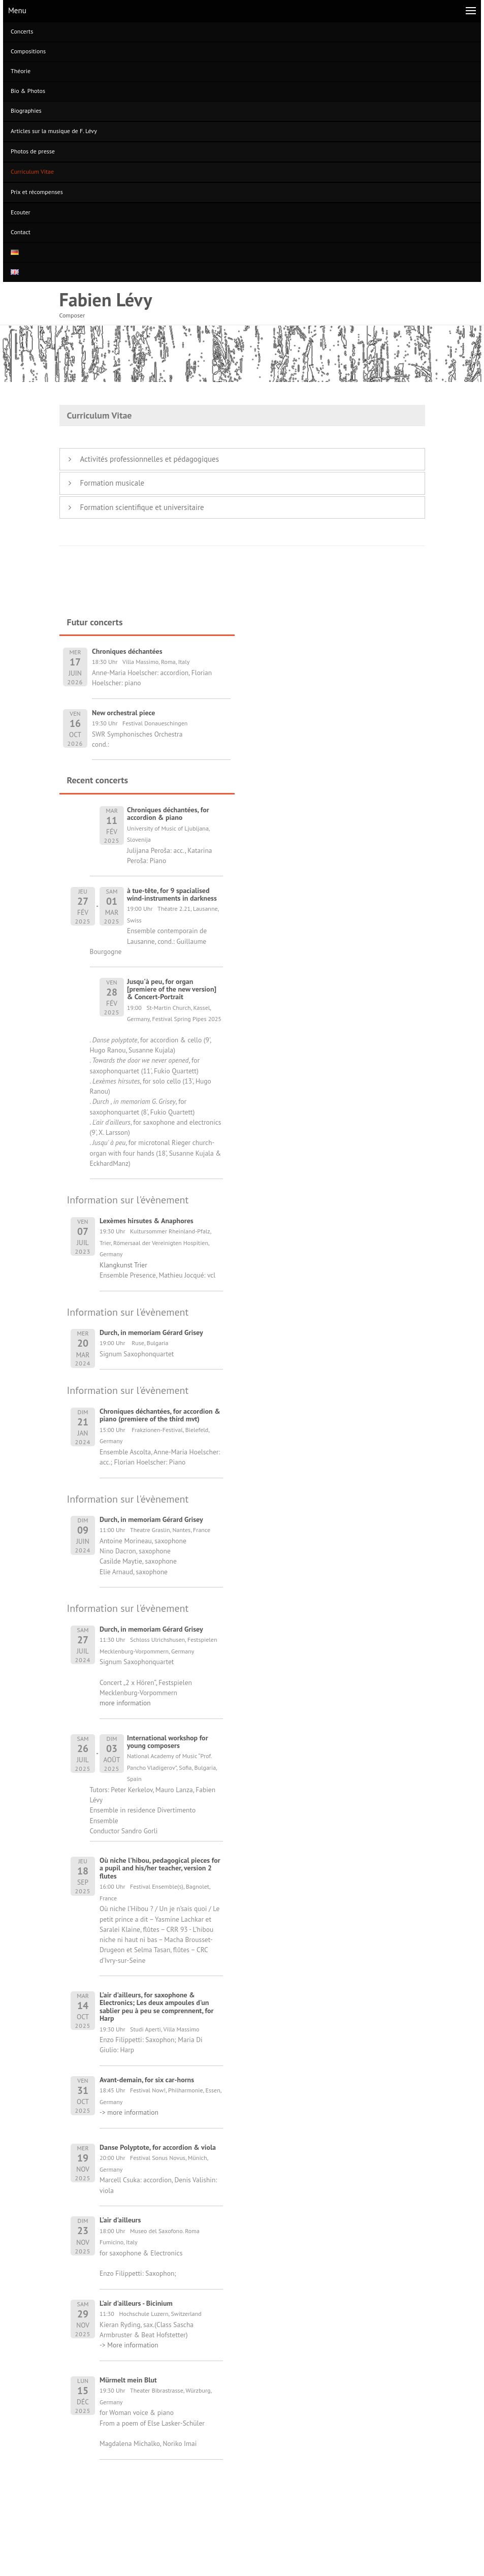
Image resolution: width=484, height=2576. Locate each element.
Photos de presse (33, 151)
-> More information (129, 2344)
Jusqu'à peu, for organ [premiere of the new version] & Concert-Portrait (171, 989)
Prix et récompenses (37, 192)
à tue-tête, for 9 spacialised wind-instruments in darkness (172, 894)
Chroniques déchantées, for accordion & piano (168, 813)
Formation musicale (112, 483)
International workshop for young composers (167, 1741)
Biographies (26, 110)
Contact (20, 232)
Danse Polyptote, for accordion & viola (158, 2147)
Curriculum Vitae (32, 171)
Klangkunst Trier (123, 1264)
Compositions (28, 51)
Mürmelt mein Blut (128, 2379)
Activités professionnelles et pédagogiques (149, 459)
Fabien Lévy (105, 299)
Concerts (22, 31)
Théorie (20, 71)
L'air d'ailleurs (120, 2219)
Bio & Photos (28, 90)
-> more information (129, 2112)
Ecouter (20, 212)
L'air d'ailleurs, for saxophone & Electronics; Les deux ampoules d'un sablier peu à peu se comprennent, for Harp (156, 2006)
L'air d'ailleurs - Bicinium (136, 2303)
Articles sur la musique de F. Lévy (54, 131)
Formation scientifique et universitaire (142, 507)
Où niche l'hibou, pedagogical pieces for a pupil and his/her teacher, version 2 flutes (160, 1868)
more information (125, 1702)
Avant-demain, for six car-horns (147, 2079)
